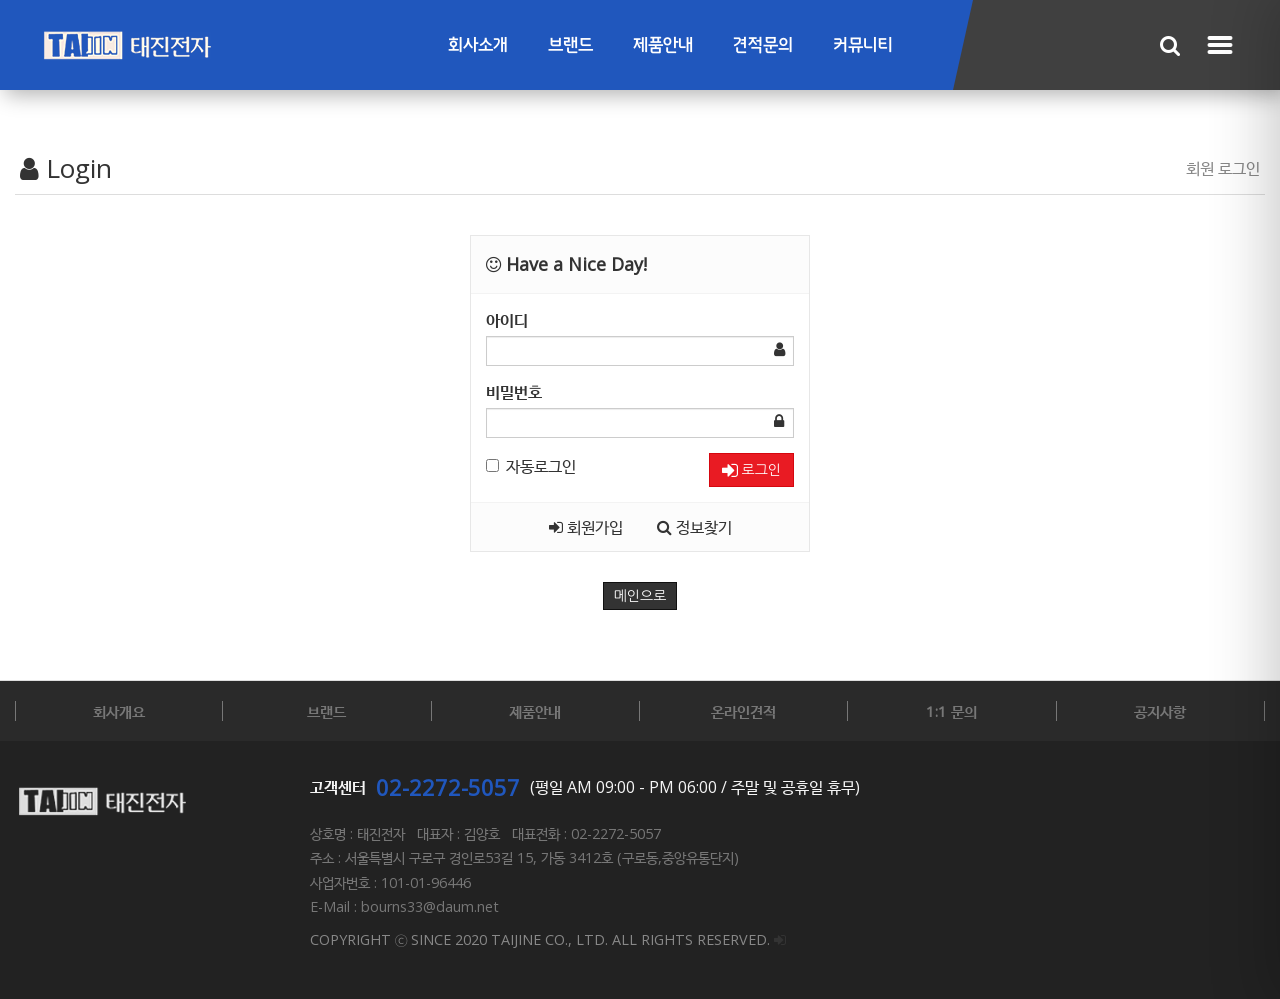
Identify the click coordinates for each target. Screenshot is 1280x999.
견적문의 (763, 45)
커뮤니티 (863, 45)
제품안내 (663, 45)
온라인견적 (743, 711)
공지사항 (1160, 711)
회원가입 (586, 527)
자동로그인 (531, 466)
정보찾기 (694, 527)
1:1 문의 (951, 711)
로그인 (751, 470)
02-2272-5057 (448, 787)
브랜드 (570, 45)
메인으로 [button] (640, 596)
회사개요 (119, 711)
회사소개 (478, 45)
